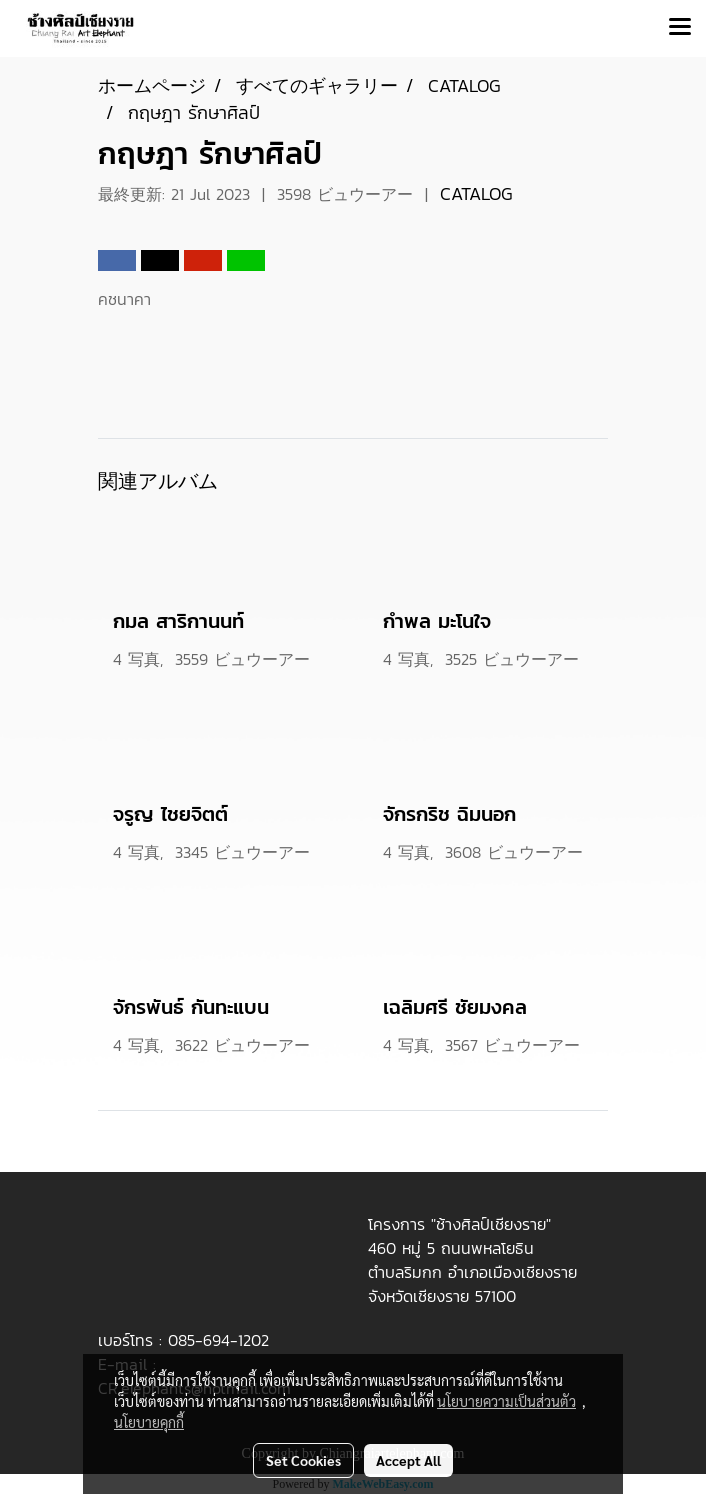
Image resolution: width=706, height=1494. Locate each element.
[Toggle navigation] (680, 28)
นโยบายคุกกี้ (149, 1422)
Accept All (408, 1460)
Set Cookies (303, 1460)
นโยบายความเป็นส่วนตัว (506, 1401)
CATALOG (476, 193)
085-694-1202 (218, 1340)
